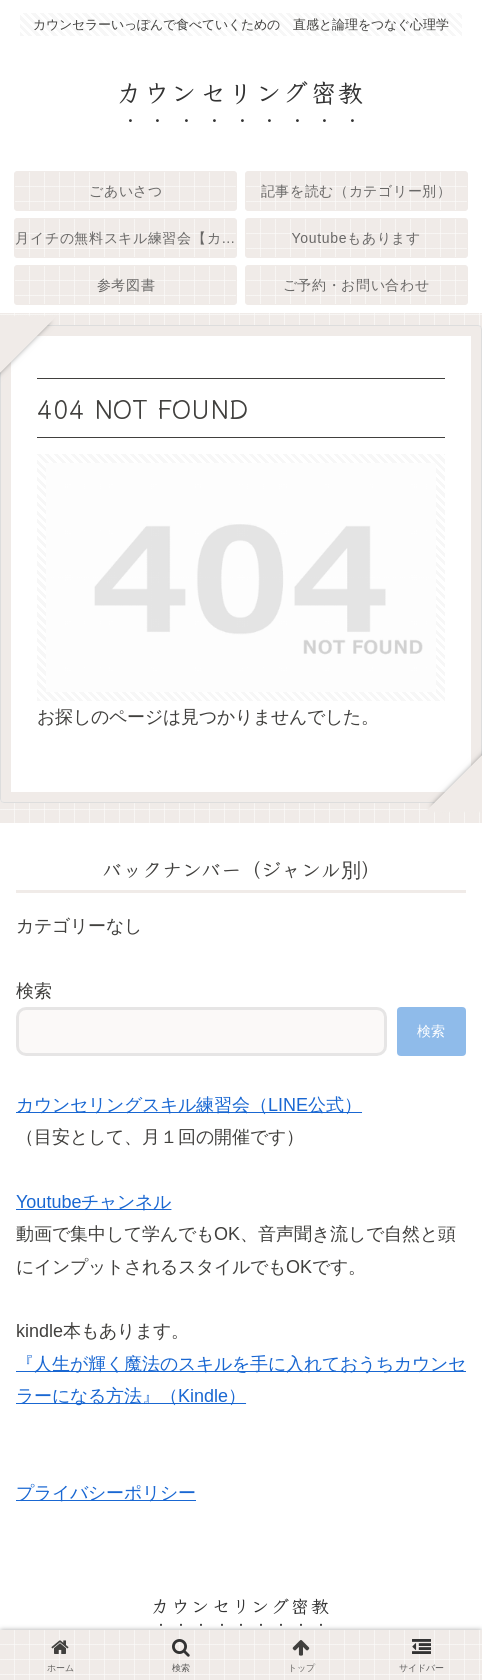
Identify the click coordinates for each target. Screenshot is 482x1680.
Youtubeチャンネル (93, 1202)
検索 (34, 991)
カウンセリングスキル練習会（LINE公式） (189, 1105)
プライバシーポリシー (106, 1493)
